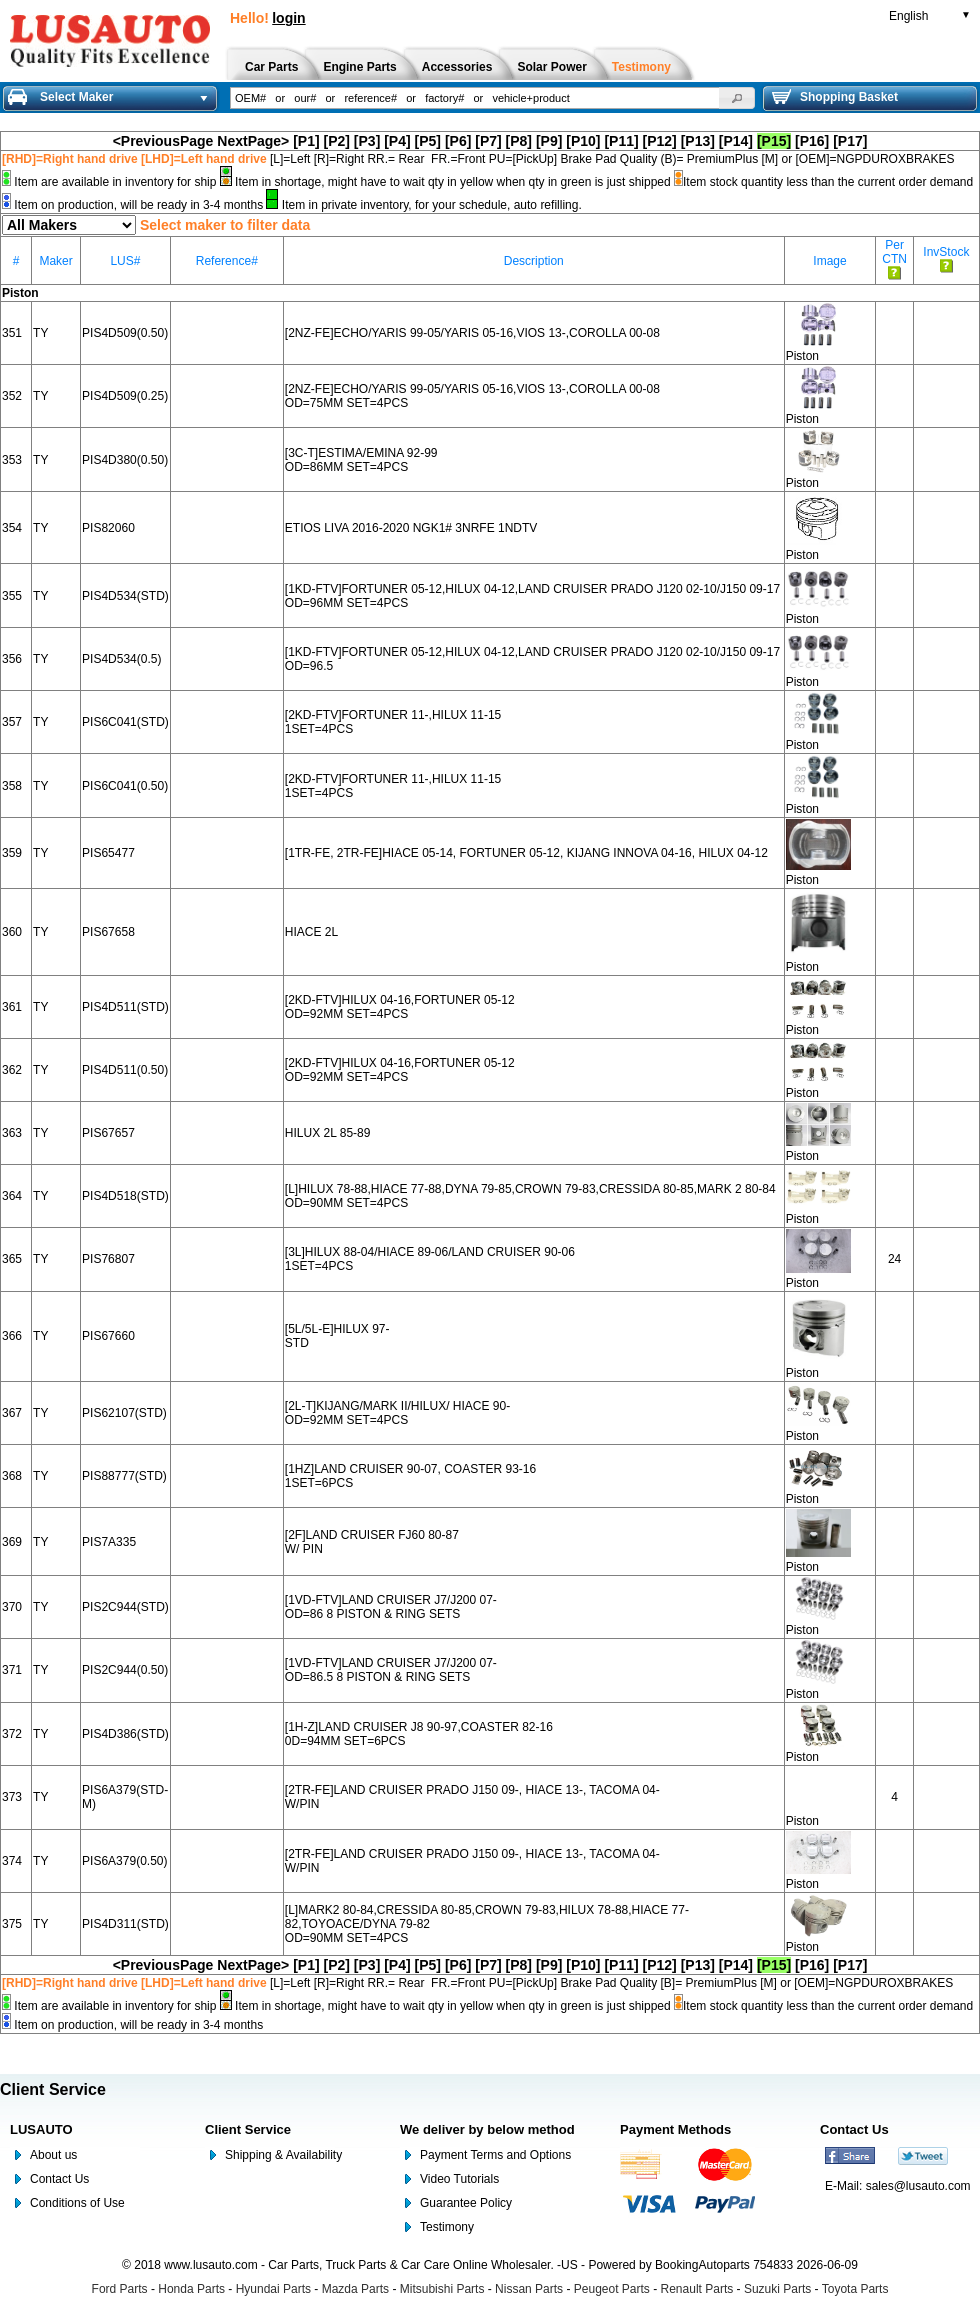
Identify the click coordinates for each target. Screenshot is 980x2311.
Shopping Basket (835, 97)
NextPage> (253, 141)
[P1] (306, 141)
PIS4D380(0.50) (125, 460)
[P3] (367, 141)
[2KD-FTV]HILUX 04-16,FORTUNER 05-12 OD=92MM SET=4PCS (400, 1007)
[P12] (660, 141)
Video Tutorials (459, 2179)
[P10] (583, 141)
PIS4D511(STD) (125, 1007)
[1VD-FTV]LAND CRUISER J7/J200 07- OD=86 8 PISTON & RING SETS (391, 1607)
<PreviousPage (163, 141)
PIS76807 (108, 1259)
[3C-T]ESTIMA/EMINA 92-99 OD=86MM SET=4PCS (361, 460)
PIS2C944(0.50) (125, 1670)
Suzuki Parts (777, 2289)
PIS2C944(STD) (125, 1607)
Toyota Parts (855, 2289)
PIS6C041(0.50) (125, 786)
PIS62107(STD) (124, 1413)
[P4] (397, 141)
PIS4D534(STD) (125, 596)
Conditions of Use (77, 2203)
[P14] (736, 141)
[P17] (850, 141)
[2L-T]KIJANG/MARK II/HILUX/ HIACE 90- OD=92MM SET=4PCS (397, 1413)
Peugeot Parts (612, 2289)
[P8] (519, 141)
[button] (737, 98)
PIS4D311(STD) (125, 1924)
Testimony (447, 2227)
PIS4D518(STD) (125, 1196)
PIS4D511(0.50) (125, 1070)
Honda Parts (191, 2289)
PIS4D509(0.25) (125, 396)
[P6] (458, 141)
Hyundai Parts (273, 2289)
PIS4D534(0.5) (121, 659)
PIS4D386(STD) (125, 1734)
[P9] (549, 141)
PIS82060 (108, 528)
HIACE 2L (311, 932)
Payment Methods (675, 2129)
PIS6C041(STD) (125, 722)
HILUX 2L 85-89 (328, 1133)
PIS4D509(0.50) (125, 333)
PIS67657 (108, 1133)
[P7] (488, 141)
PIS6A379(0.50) (124, 1861)
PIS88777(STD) (124, 1476)
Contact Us (59, 2179)
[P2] (337, 141)
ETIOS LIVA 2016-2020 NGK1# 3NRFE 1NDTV (411, 528)
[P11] (621, 141)
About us (53, 2155)
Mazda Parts (355, 2289)
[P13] (698, 141)
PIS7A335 (109, 1542)
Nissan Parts (529, 2289)
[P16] (812, 141)
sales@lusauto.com (918, 2186)
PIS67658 (108, 932)
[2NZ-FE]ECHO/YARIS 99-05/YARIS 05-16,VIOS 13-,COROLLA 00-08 (472, 333)
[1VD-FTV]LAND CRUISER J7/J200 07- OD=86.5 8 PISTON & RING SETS (391, 1670)
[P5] (428, 141)
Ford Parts (120, 2289)
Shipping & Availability (283, 2155)
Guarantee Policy (466, 2203)
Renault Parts (697, 2289)
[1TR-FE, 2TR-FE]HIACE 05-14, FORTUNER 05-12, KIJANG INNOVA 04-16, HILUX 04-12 (526, 853)
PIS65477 (108, 853)
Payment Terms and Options (495, 2155)
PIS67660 (108, 1336)
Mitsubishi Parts (442, 2289)
